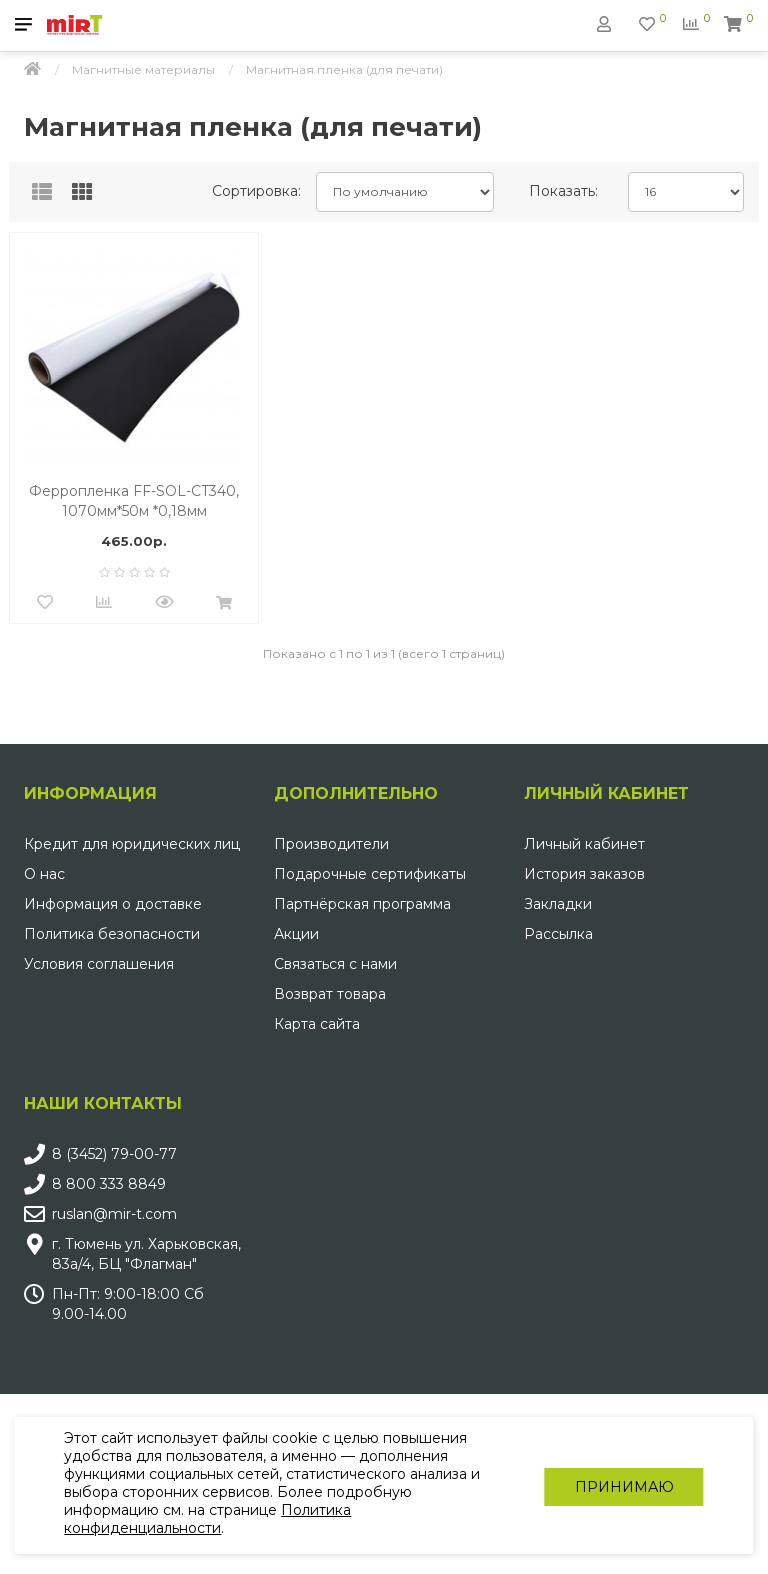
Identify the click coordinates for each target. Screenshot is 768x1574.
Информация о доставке (113, 904)
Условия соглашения (99, 964)
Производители (331, 844)
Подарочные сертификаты (370, 874)
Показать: (563, 191)
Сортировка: (256, 191)
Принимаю (623, 1486)
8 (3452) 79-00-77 (114, 1154)
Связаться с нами (335, 964)
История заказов (584, 874)
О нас (44, 874)
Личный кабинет (584, 844)
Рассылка (558, 934)
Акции (296, 934)
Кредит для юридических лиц (132, 844)
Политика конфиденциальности (208, 1519)
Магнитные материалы (143, 69)
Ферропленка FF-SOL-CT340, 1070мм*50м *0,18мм (134, 501)
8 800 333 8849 (109, 1184)
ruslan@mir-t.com (114, 1214)
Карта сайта (317, 1024)
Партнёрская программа (362, 904)
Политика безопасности (112, 934)
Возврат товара (330, 994)
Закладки (558, 904)
